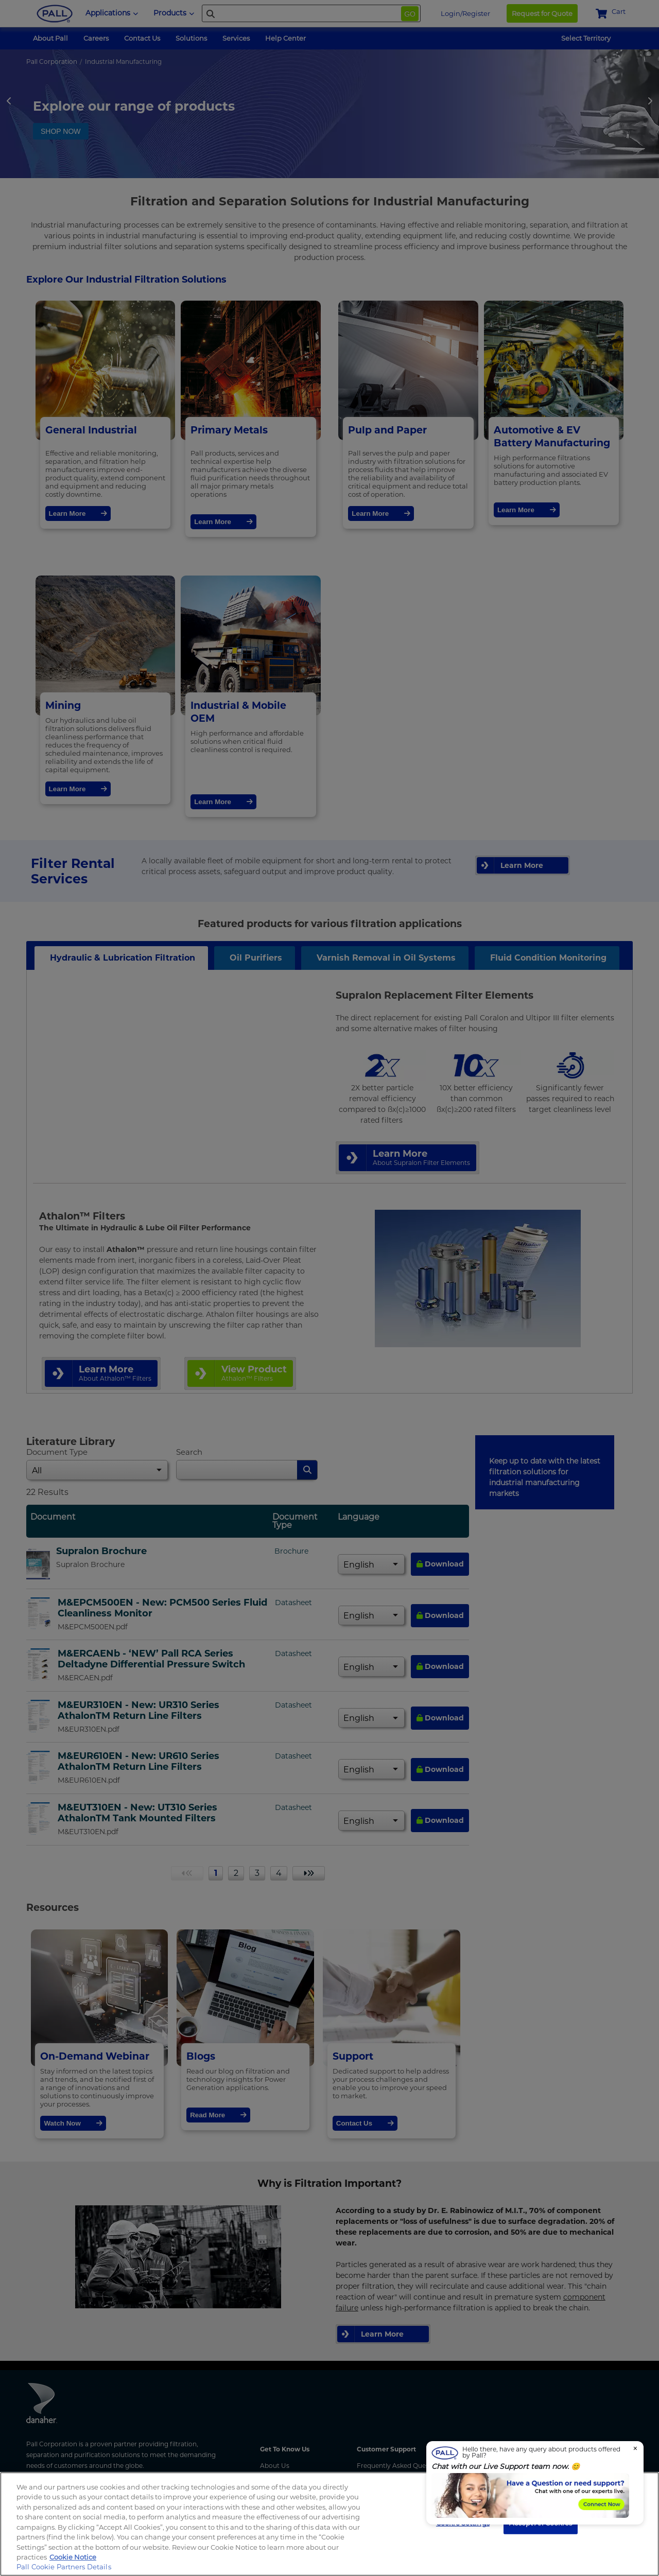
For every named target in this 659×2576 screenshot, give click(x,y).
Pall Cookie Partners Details (63, 2567)
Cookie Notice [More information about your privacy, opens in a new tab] (72, 2557)
